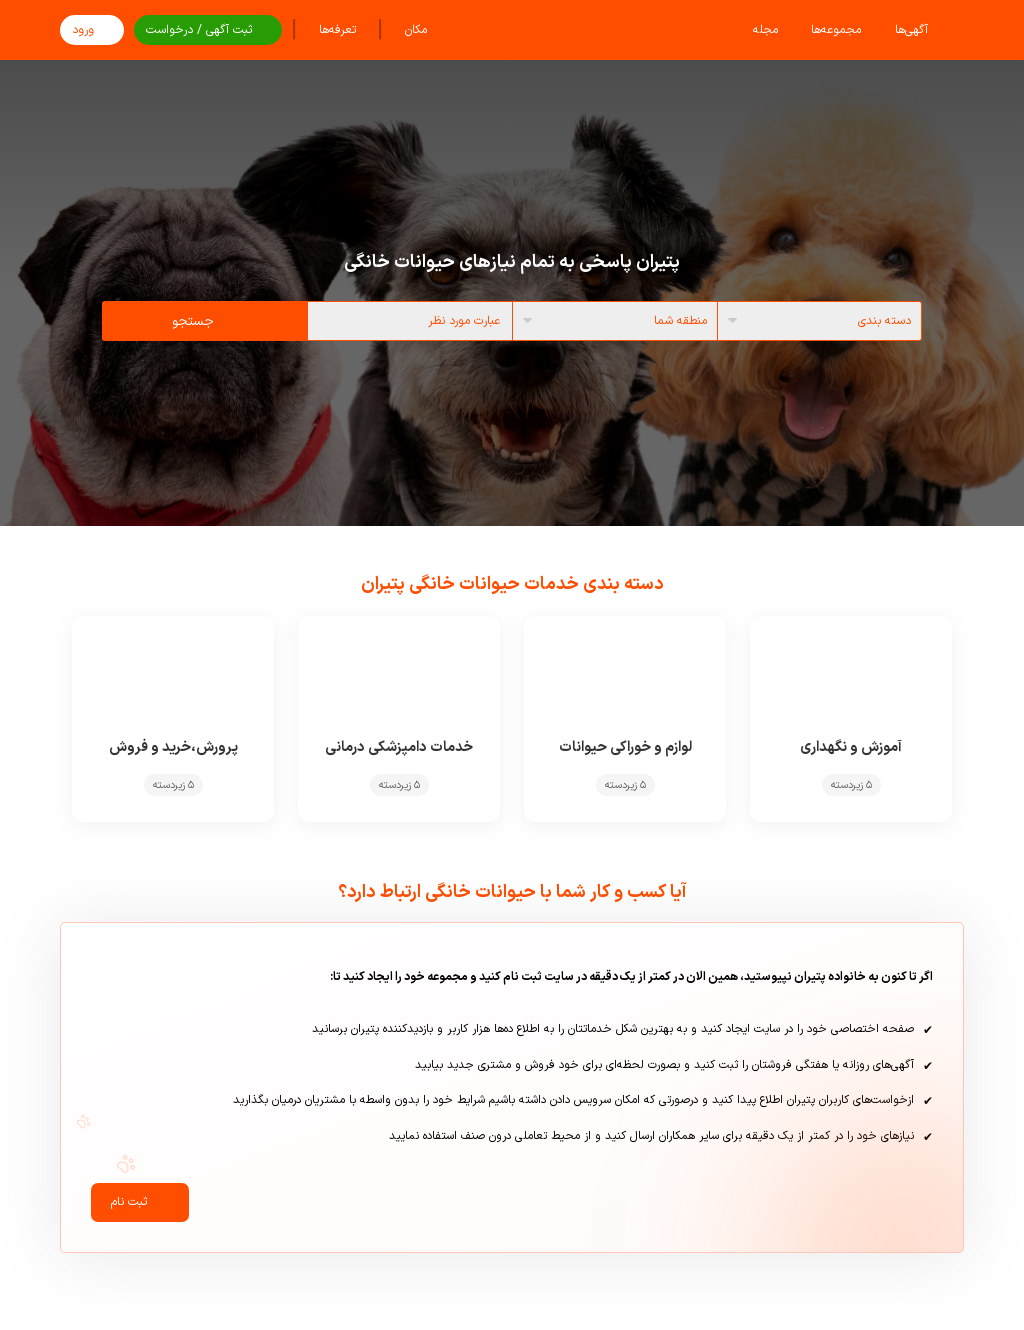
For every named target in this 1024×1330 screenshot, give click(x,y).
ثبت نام (140, 1206)
